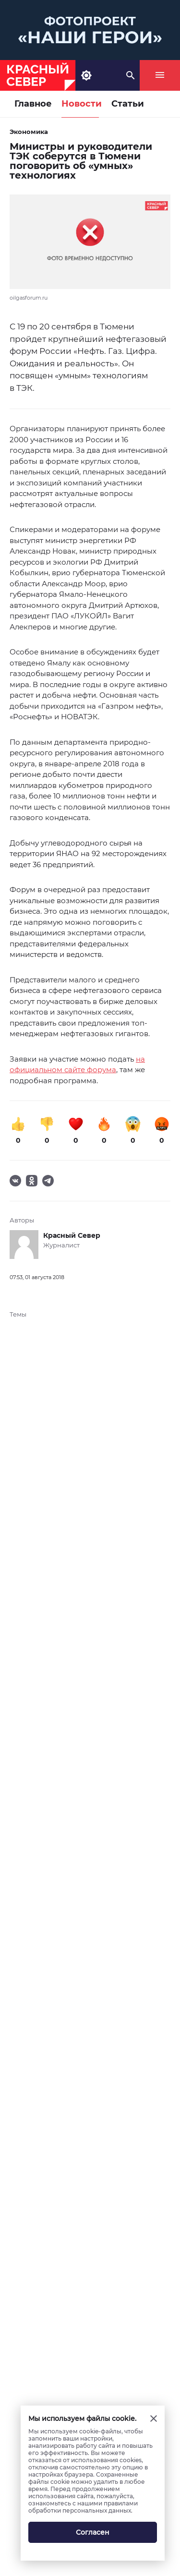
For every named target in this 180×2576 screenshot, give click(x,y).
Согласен (92, 2532)
